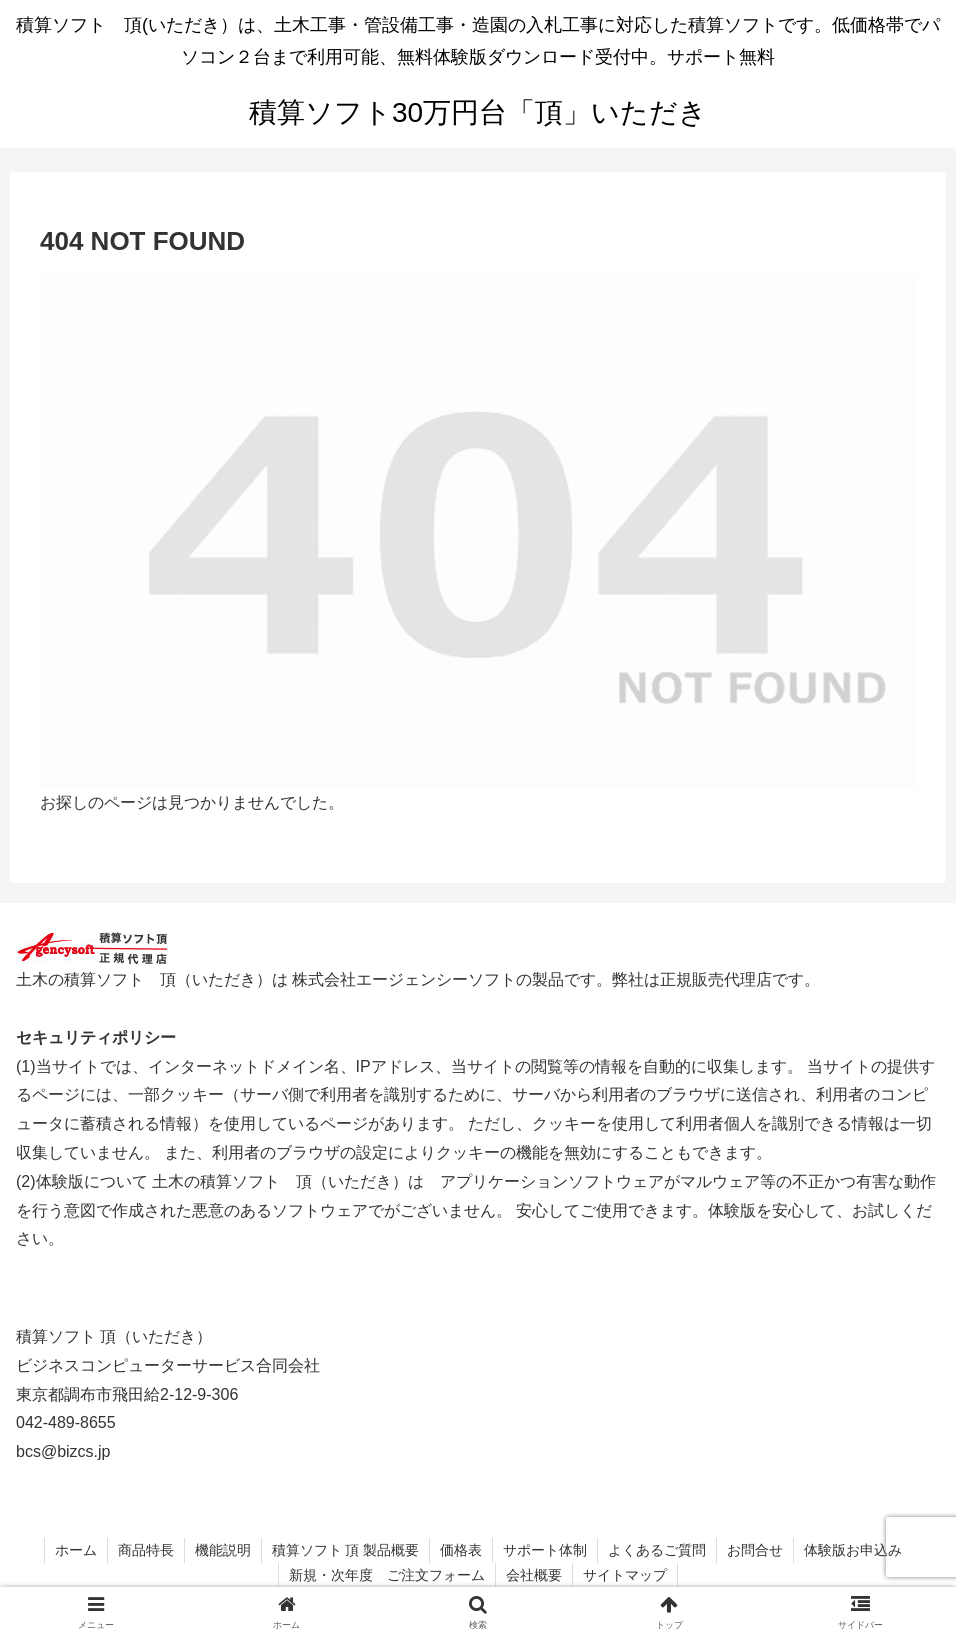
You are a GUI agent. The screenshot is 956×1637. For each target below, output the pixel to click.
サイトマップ (625, 1575)
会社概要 (534, 1575)
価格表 (461, 1550)
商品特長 (146, 1550)
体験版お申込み (853, 1550)
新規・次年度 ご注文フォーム (387, 1575)
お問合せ (755, 1550)
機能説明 (223, 1550)
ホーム (76, 1550)
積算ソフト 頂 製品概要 (346, 1550)
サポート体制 (545, 1550)
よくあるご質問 (657, 1550)
